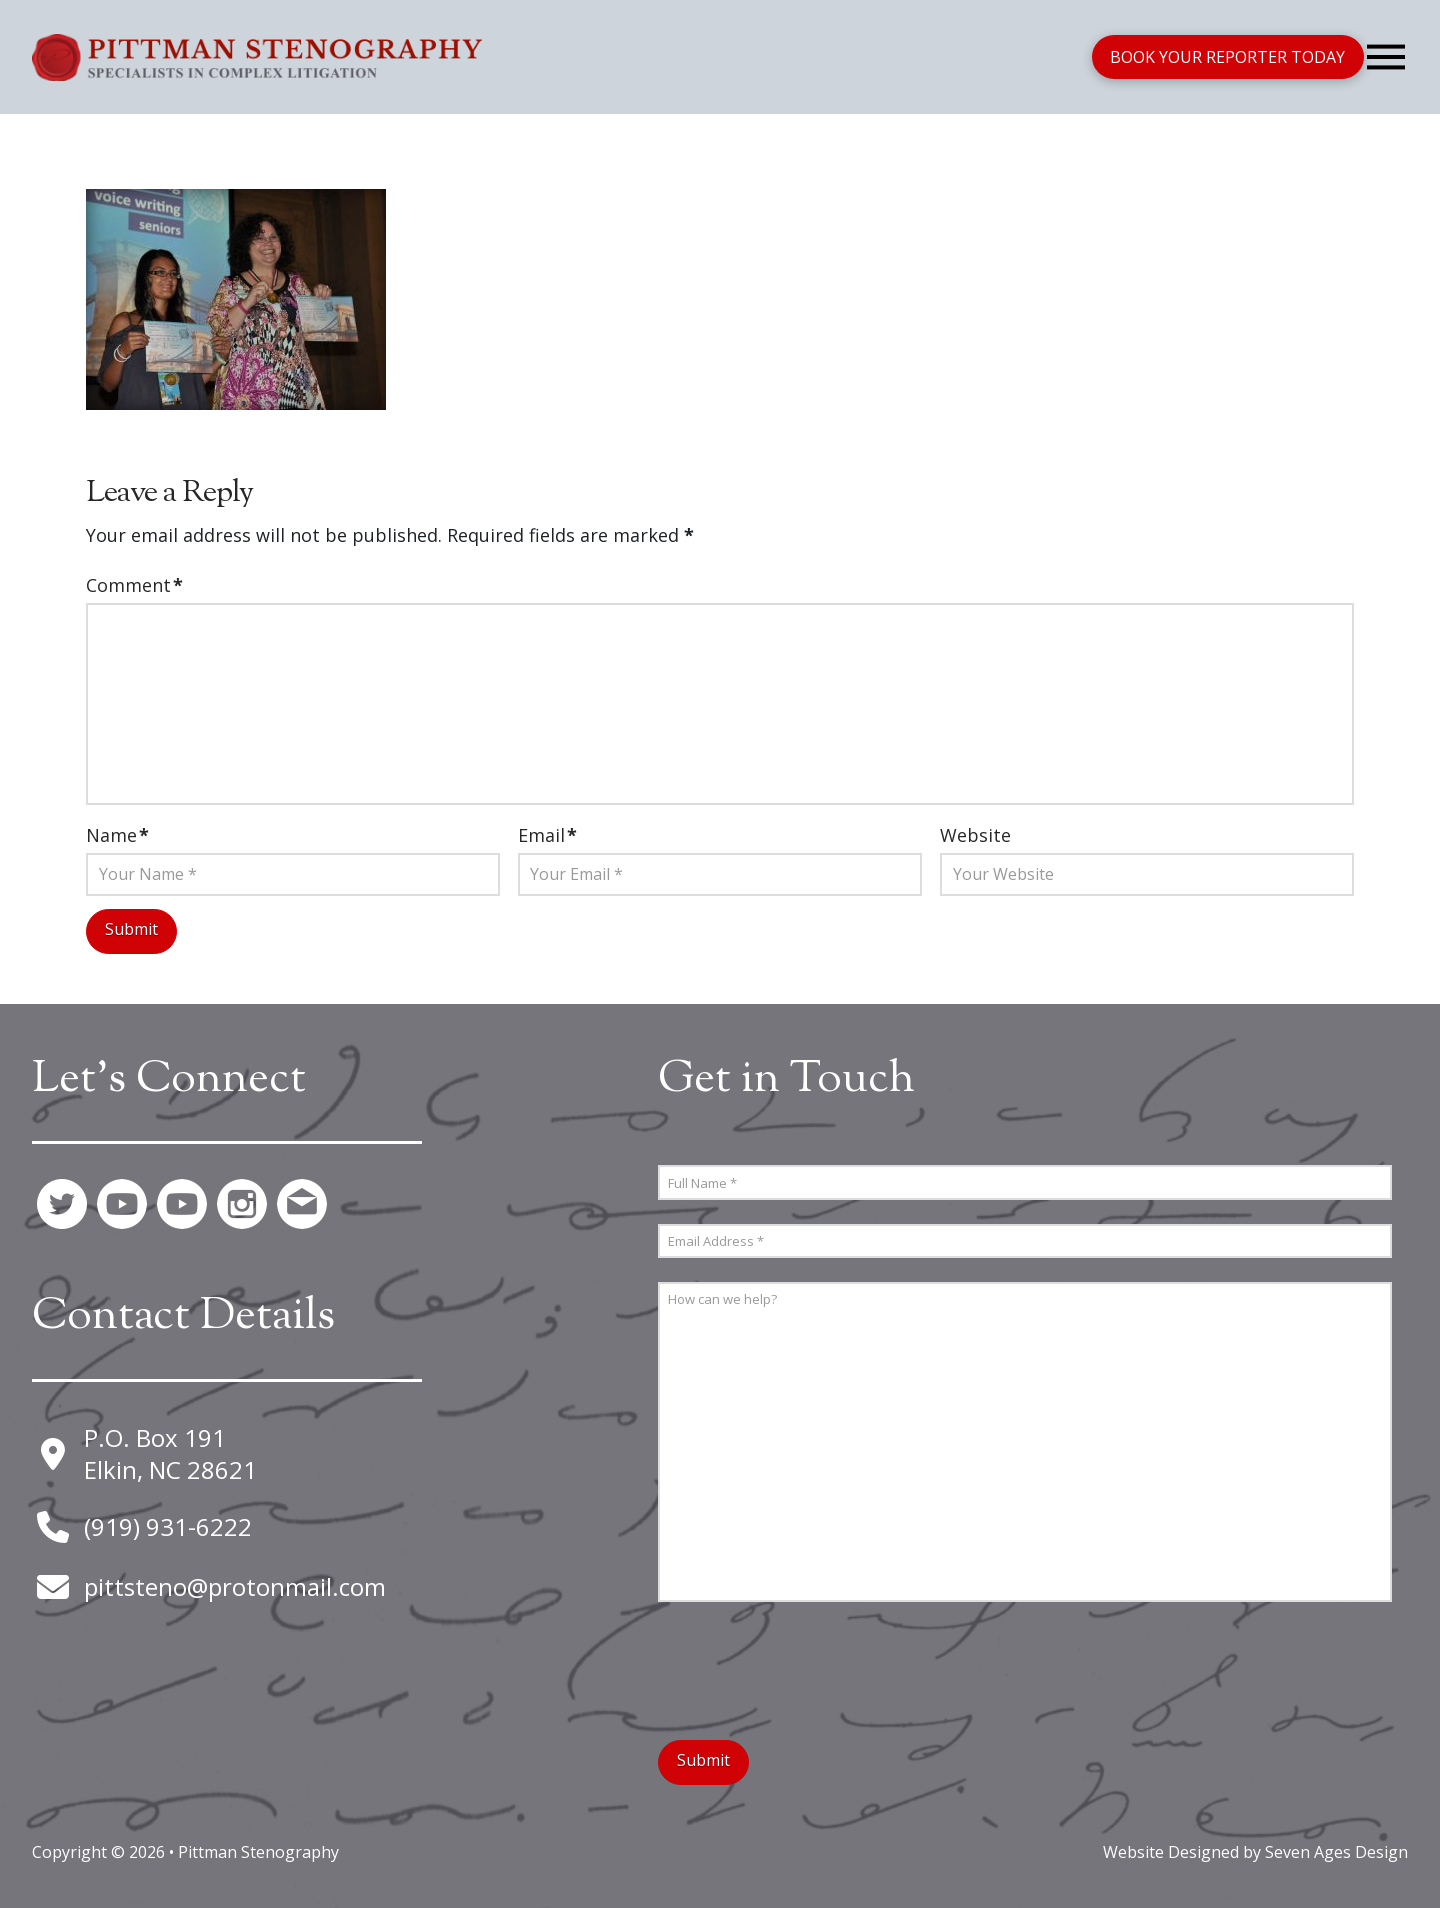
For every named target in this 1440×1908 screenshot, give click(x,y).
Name (117, 835)
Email (547, 835)
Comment (134, 585)
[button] (1386, 57)
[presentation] (810, 1665)
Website (975, 835)
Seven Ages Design (1336, 1852)
